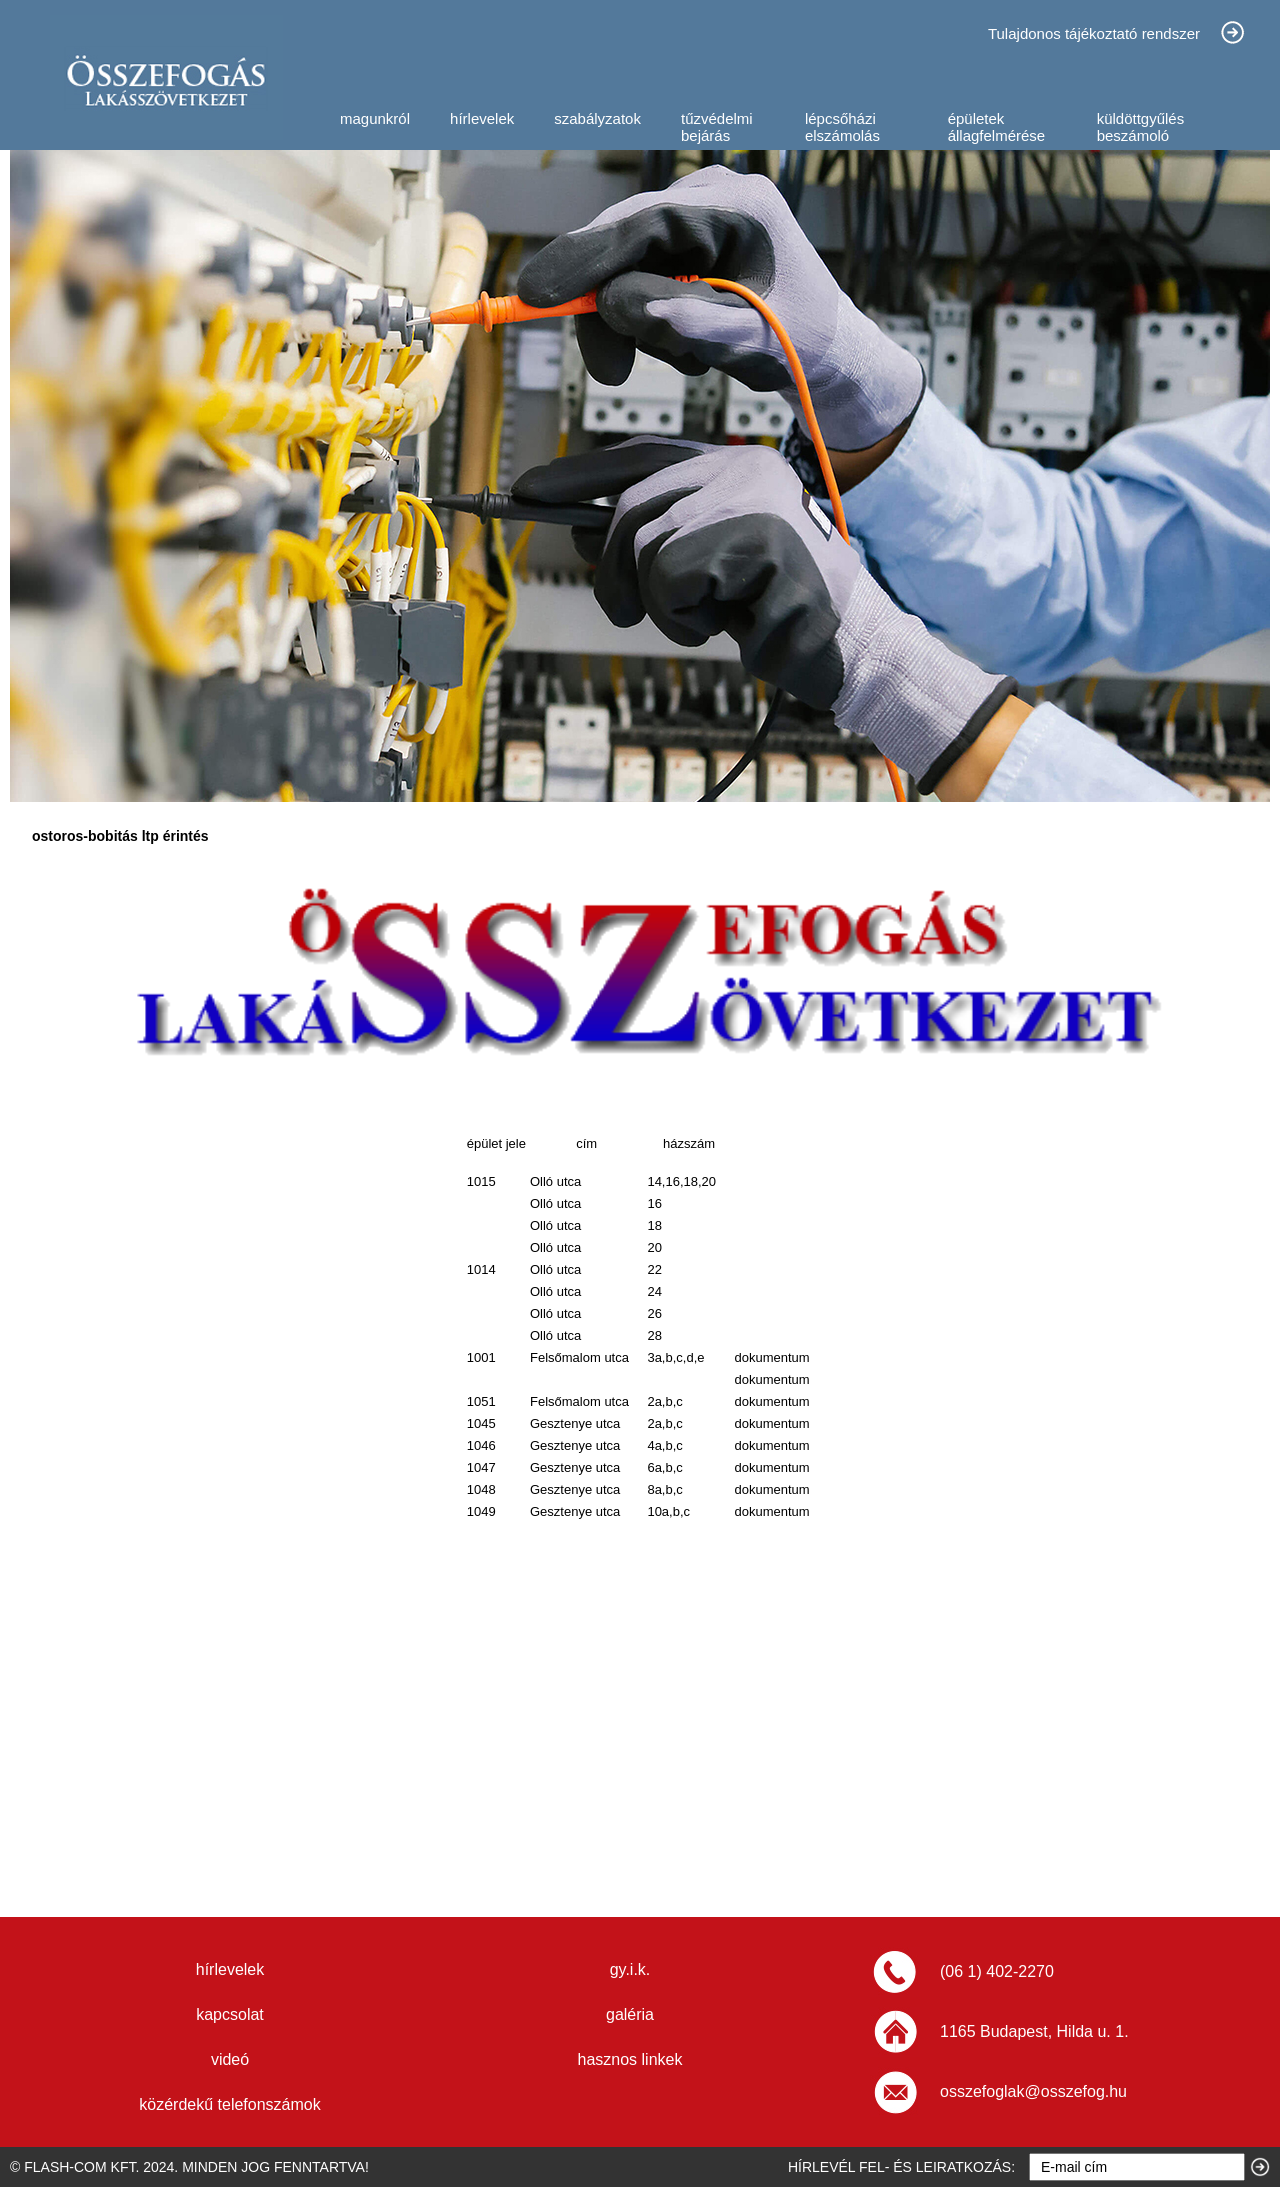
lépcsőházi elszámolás (842, 127)
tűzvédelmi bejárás (717, 127)
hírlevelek (482, 118)
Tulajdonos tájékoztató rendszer (1094, 33)
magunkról (375, 118)
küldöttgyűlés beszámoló (1141, 127)
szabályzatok (597, 118)
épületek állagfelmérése (997, 127)
